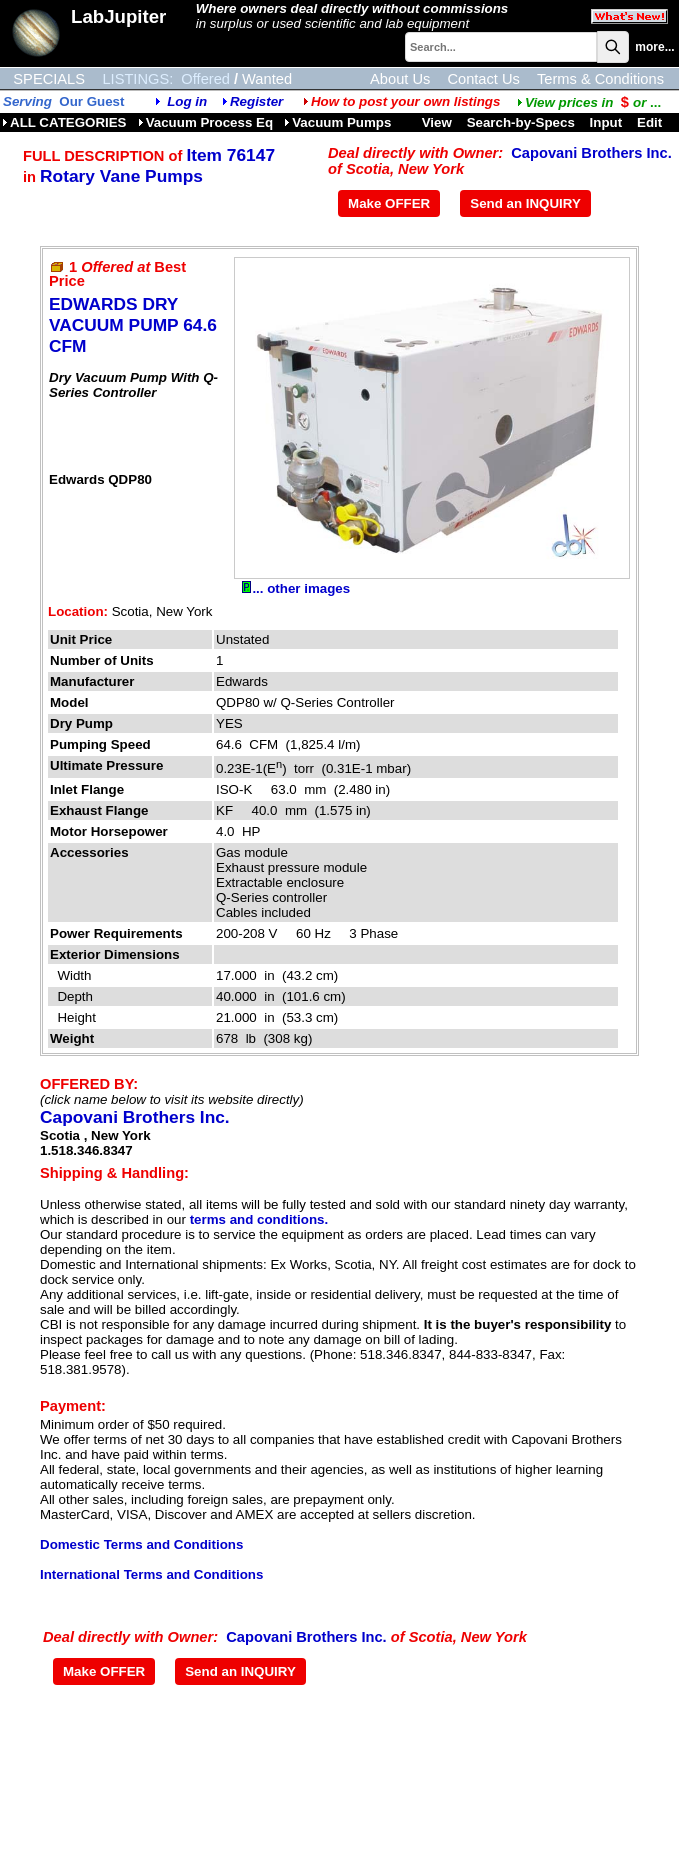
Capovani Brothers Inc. (591, 153)
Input (606, 122)
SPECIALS (49, 79)
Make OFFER (389, 203)
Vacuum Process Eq (205, 122)
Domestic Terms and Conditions (141, 1544)
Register (256, 101)
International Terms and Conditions (151, 1574)
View (437, 122)
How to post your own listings (402, 101)
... (589, 102)
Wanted (267, 79)
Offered (205, 79)
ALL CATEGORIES (64, 122)
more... (654, 47)
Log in (187, 101)
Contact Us (483, 79)
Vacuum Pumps (337, 122)
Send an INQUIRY (525, 203)
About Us (400, 79)
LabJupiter (118, 16)
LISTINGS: (137, 79)
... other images (296, 588)
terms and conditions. (259, 1219)
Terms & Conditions (600, 79)
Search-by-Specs (521, 122)
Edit (651, 122)
